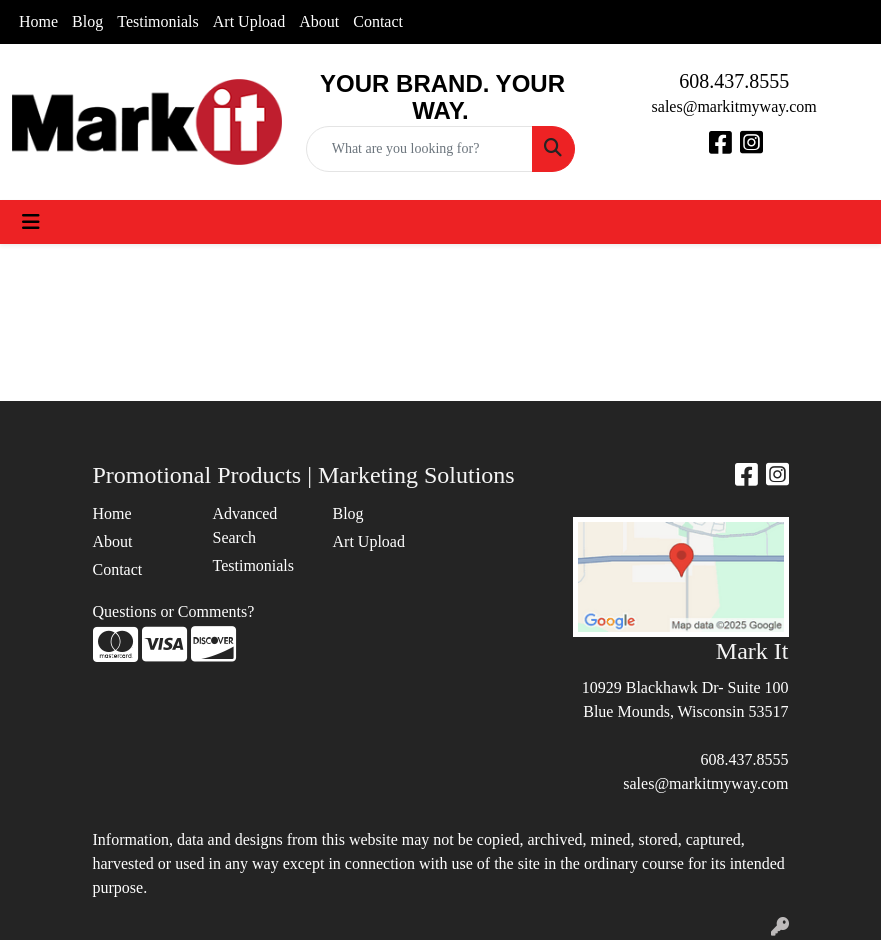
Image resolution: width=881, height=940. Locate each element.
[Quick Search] (420, 149)
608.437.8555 (734, 81)
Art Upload (249, 21)
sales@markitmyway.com (734, 106)
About (319, 21)
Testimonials (158, 21)
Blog (87, 21)
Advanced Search (245, 525)
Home (38, 21)
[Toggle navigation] (31, 222)
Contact (378, 21)
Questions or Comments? (174, 611)
